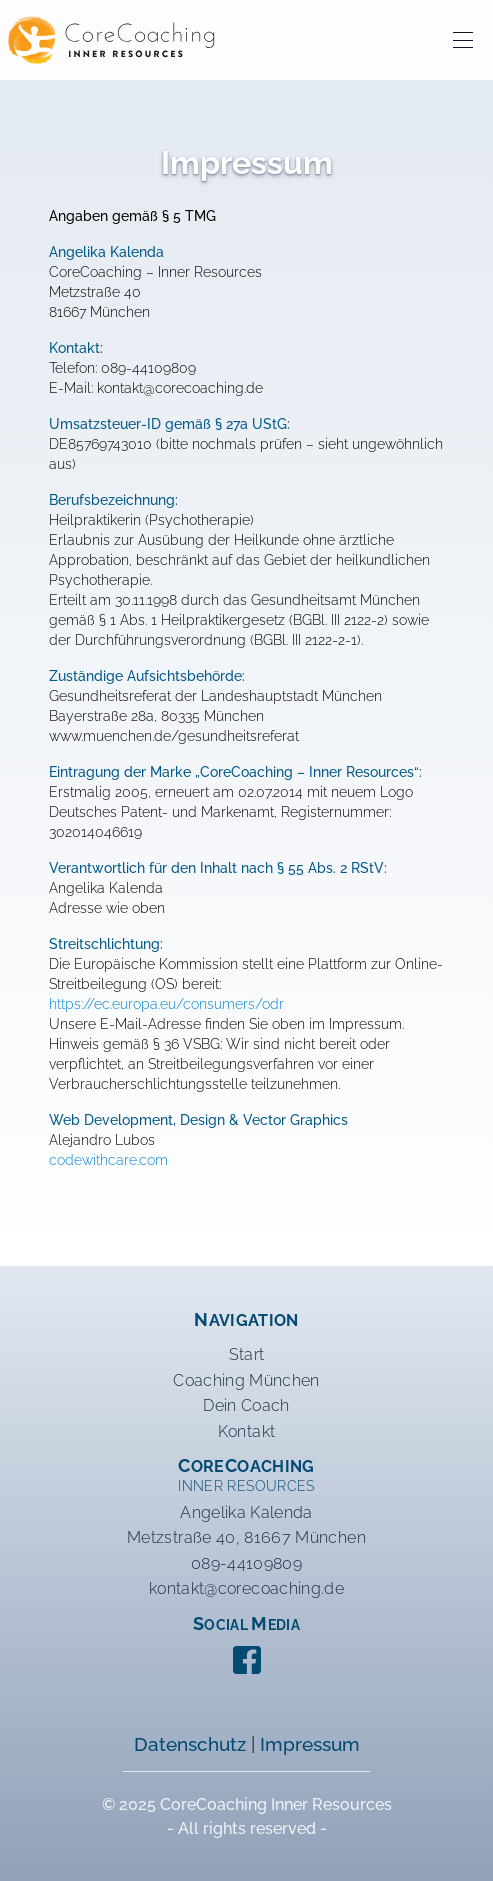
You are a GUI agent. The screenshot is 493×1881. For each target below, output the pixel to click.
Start (247, 1354)
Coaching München (246, 1380)
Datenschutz (190, 1744)
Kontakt (246, 1431)
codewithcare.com (108, 1160)
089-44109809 (246, 1563)
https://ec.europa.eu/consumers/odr (166, 1004)
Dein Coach (246, 1405)
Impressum (310, 1744)
